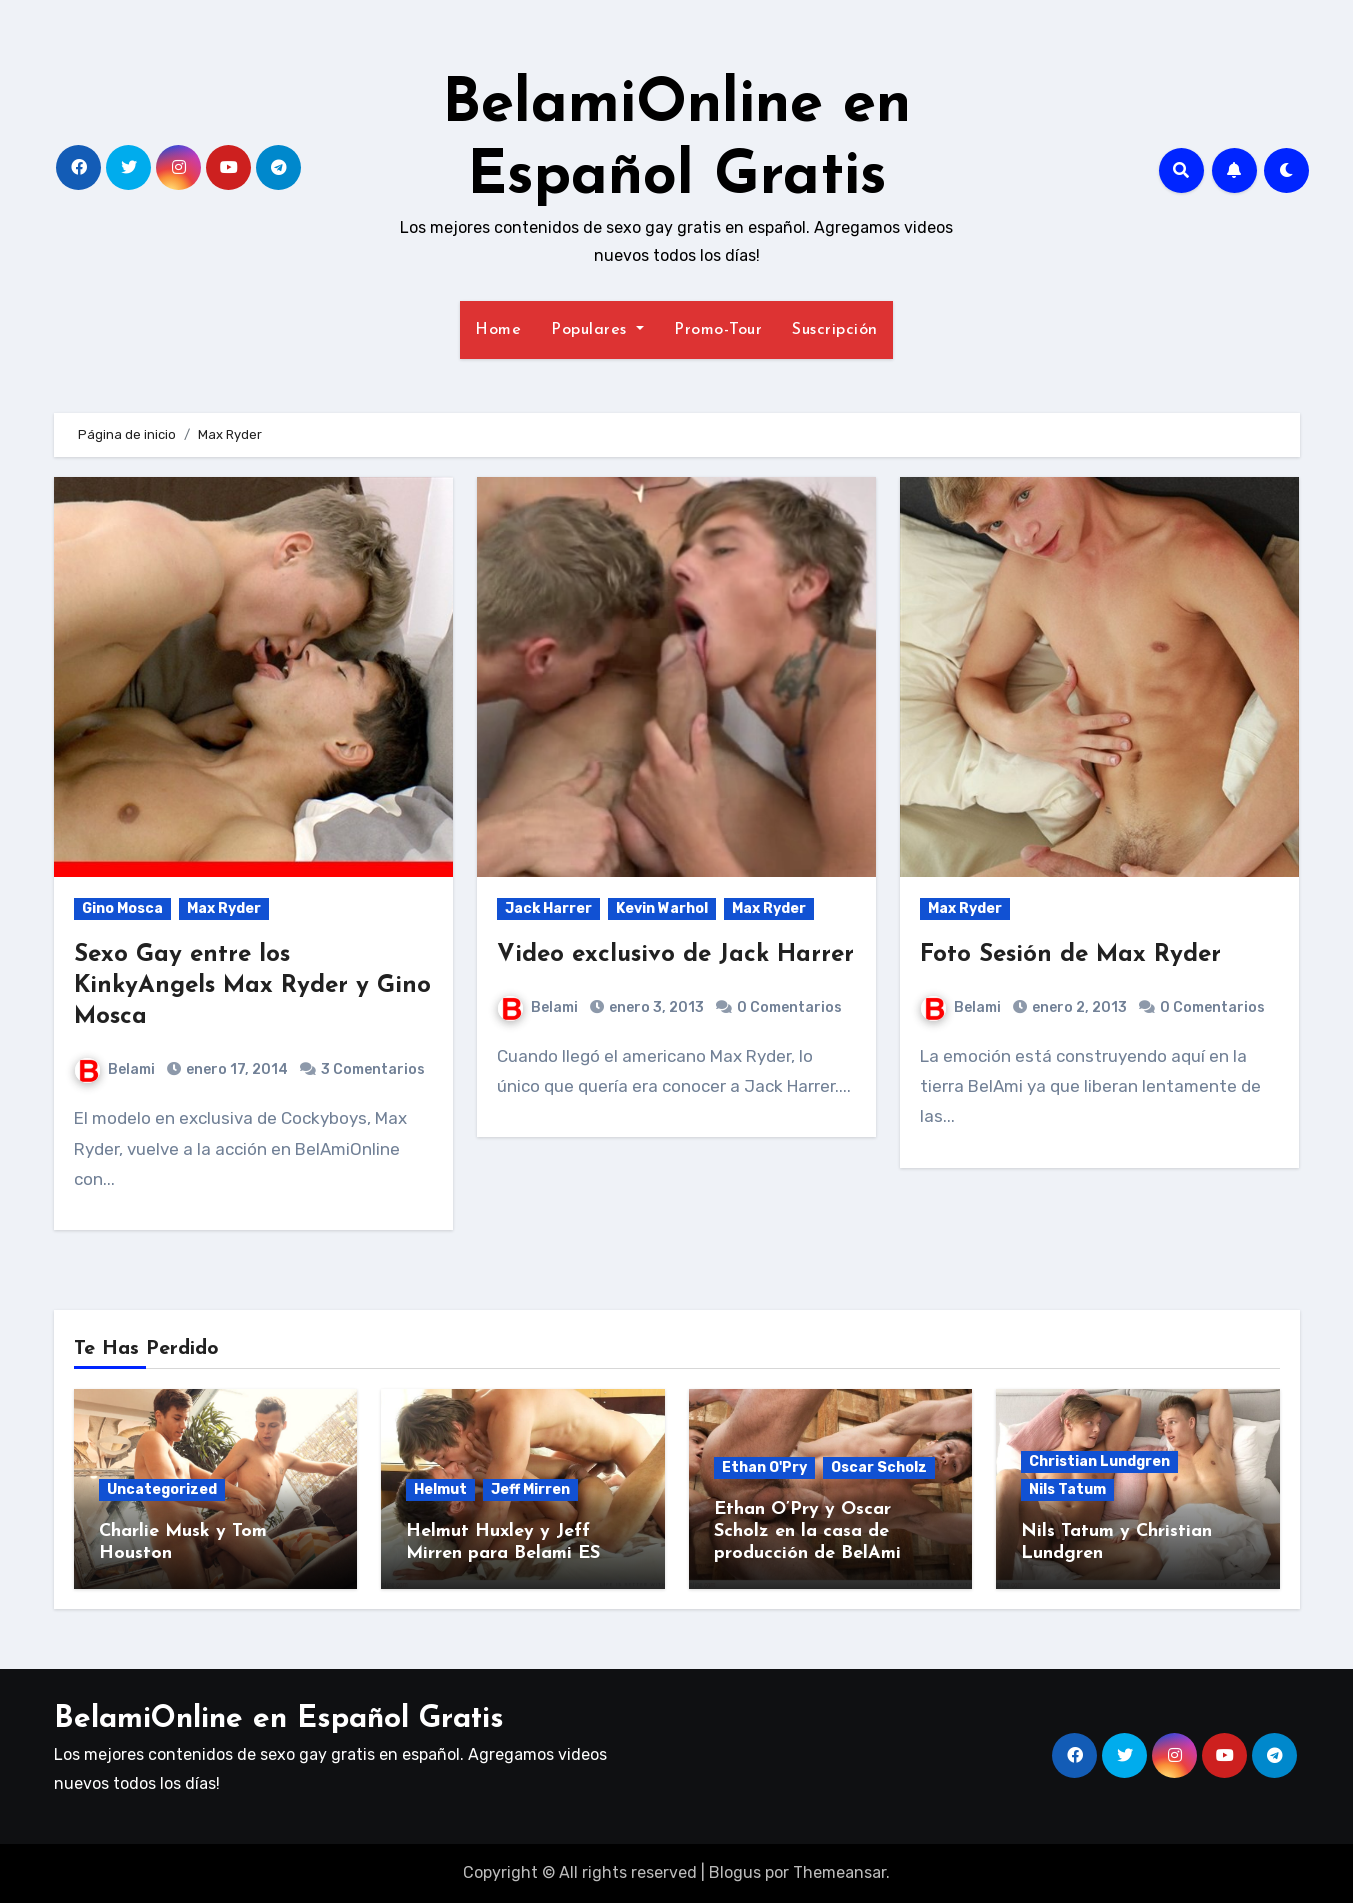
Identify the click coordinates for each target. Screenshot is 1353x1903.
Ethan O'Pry (764, 1467)
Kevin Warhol (662, 908)
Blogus (735, 1872)
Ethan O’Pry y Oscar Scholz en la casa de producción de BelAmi (807, 1531)
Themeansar (839, 1872)
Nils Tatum (1067, 1489)
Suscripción (835, 330)
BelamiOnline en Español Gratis (279, 1719)
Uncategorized (162, 1489)
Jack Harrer (548, 908)
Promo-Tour (718, 330)
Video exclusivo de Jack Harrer (675, 955)
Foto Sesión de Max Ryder (1070, 955)
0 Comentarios (789, 1007)
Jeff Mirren (530, 1489)
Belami (115, 1069)
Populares (597, 330)
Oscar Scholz (879, 1467)
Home (498, 330)
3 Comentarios (373, 1069)
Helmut (440, 1489)
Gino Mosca (122, 908)
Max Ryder (224, 908)
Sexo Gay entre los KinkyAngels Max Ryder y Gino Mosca (252, 986)
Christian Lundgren (1099, 1461)
